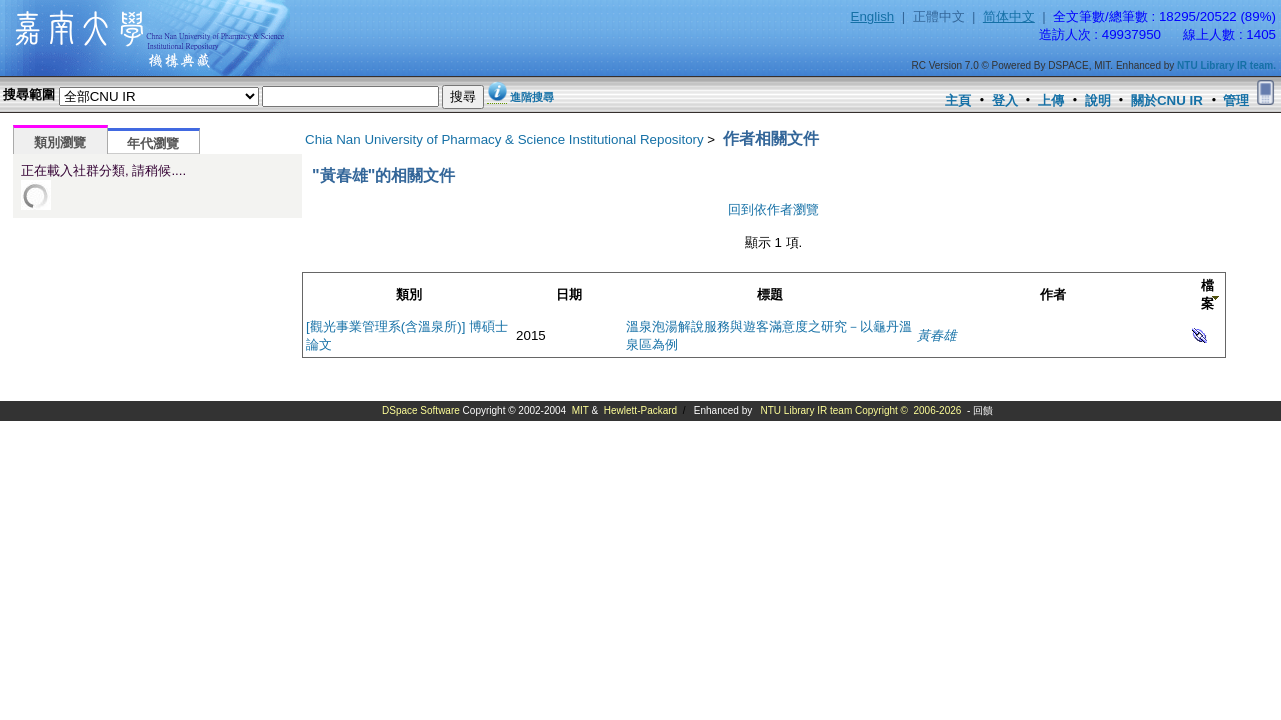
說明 (1098, 100)
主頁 (958, 100)
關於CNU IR (1167, 100)
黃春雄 (936, 335)
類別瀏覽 (60, 142)
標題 (770, 294)
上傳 (1051, 100)
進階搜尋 (532, 97)
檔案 (1207, 294)
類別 (409, 294)
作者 (1053, 294)
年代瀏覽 (153, 143)
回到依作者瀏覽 (773, 209)
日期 (569, 294)
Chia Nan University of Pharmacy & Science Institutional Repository (504, 139)
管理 (1236, 100)
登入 (1005, 100)
